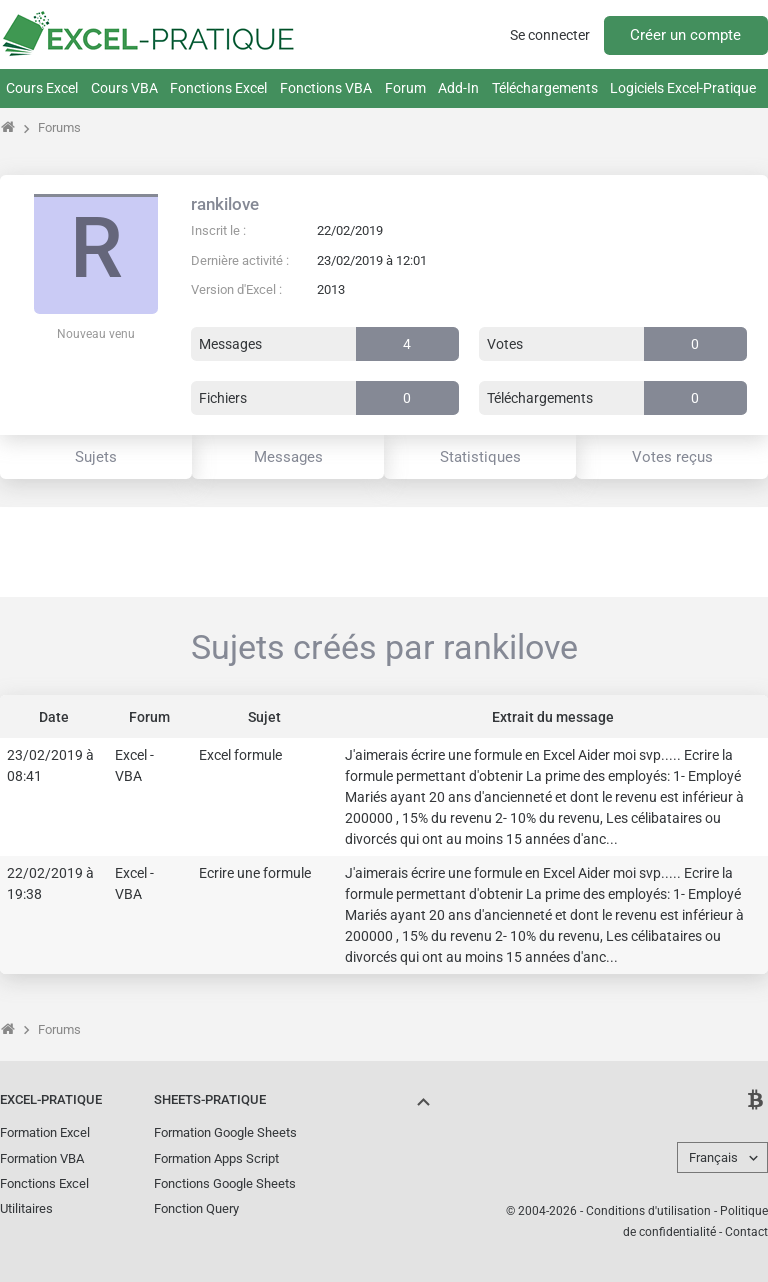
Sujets (96, 457)
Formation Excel (45, 1132)
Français (713, 1157)
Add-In (458, 88)
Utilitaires (26, 1208)
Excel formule (240, 755)
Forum (405, 88)
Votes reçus (672, 457)
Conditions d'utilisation (648, 1211)
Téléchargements (545, 88)
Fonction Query (196, 1208)
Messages (288, 457)
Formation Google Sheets (225, 1132)
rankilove (225, 204)
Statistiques (480, 457)
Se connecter (550, 35)
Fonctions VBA (326, 88)
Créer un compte (685, 35)
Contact (746, 1232)
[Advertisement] (384, 552)
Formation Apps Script (216, 1158)
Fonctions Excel (218, 88)
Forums (59, 127)
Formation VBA (42, 1158)
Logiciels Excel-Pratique (683, 88)
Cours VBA (124, 88)
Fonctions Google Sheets (225, 1183)
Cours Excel (42, 88)
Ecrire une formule (255, 873)
